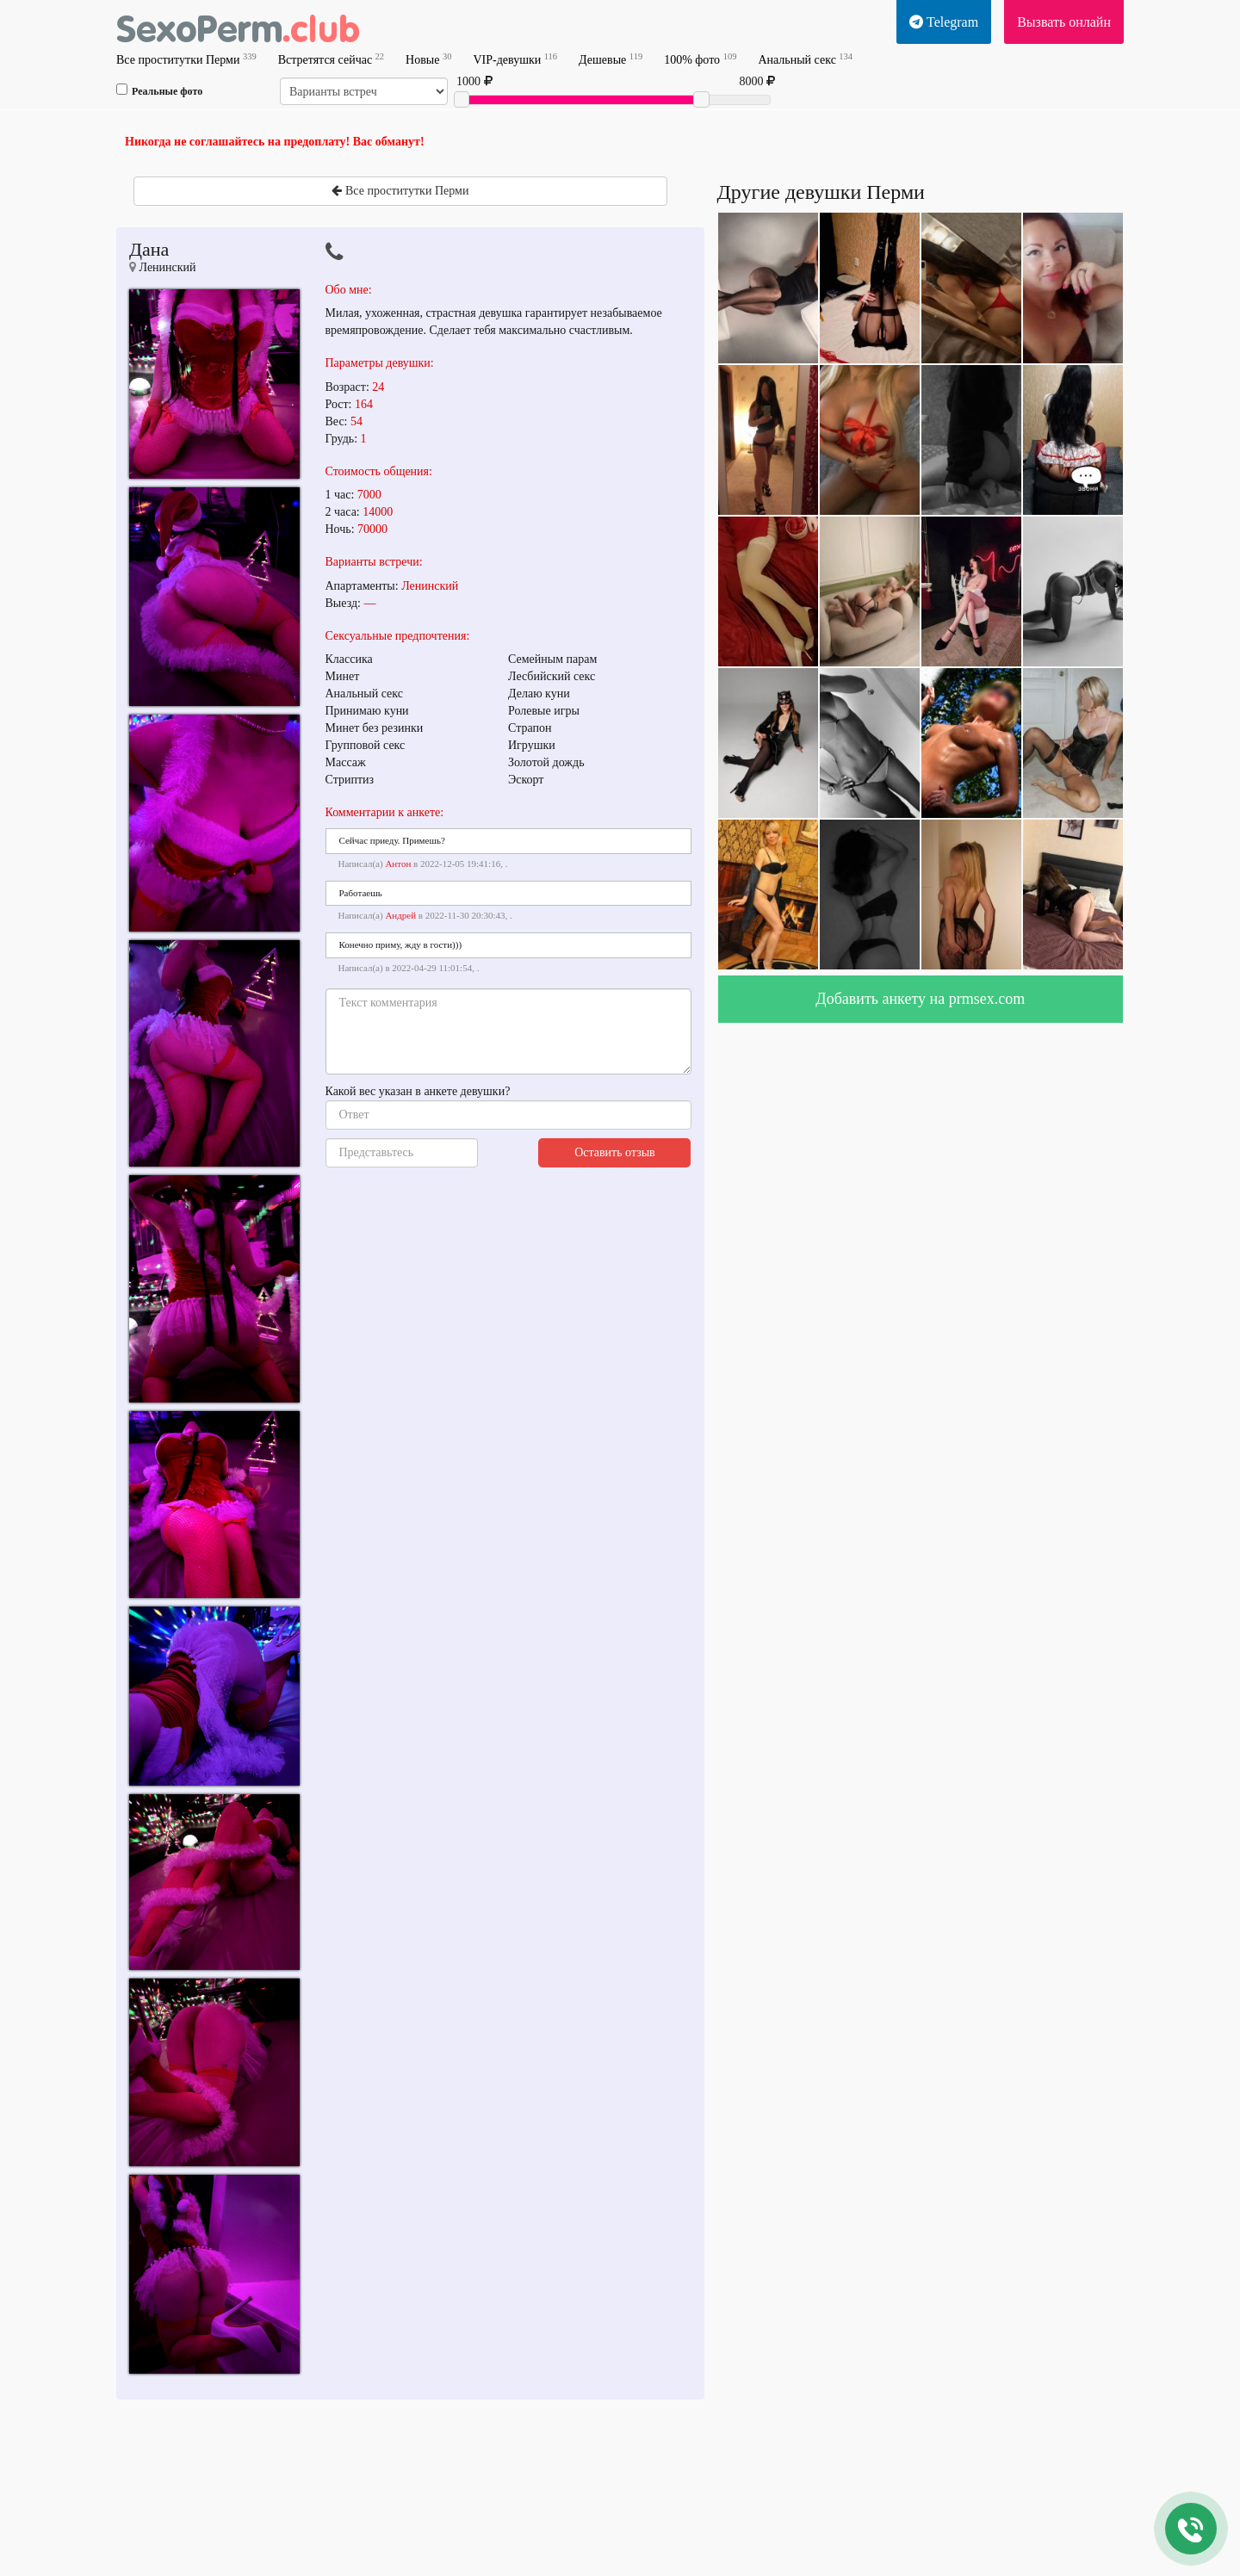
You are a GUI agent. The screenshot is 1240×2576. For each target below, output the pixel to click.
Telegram (943, 22)
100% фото (700, 59)
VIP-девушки (515, 59)
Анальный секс (805, 59)
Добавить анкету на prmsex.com (920, 998)
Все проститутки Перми (186, 59)
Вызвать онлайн (1064, 22)
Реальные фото (159, 90)
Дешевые (610, 59)
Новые (428, 59)
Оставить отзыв (614, 1152)
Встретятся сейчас (331, 59)
